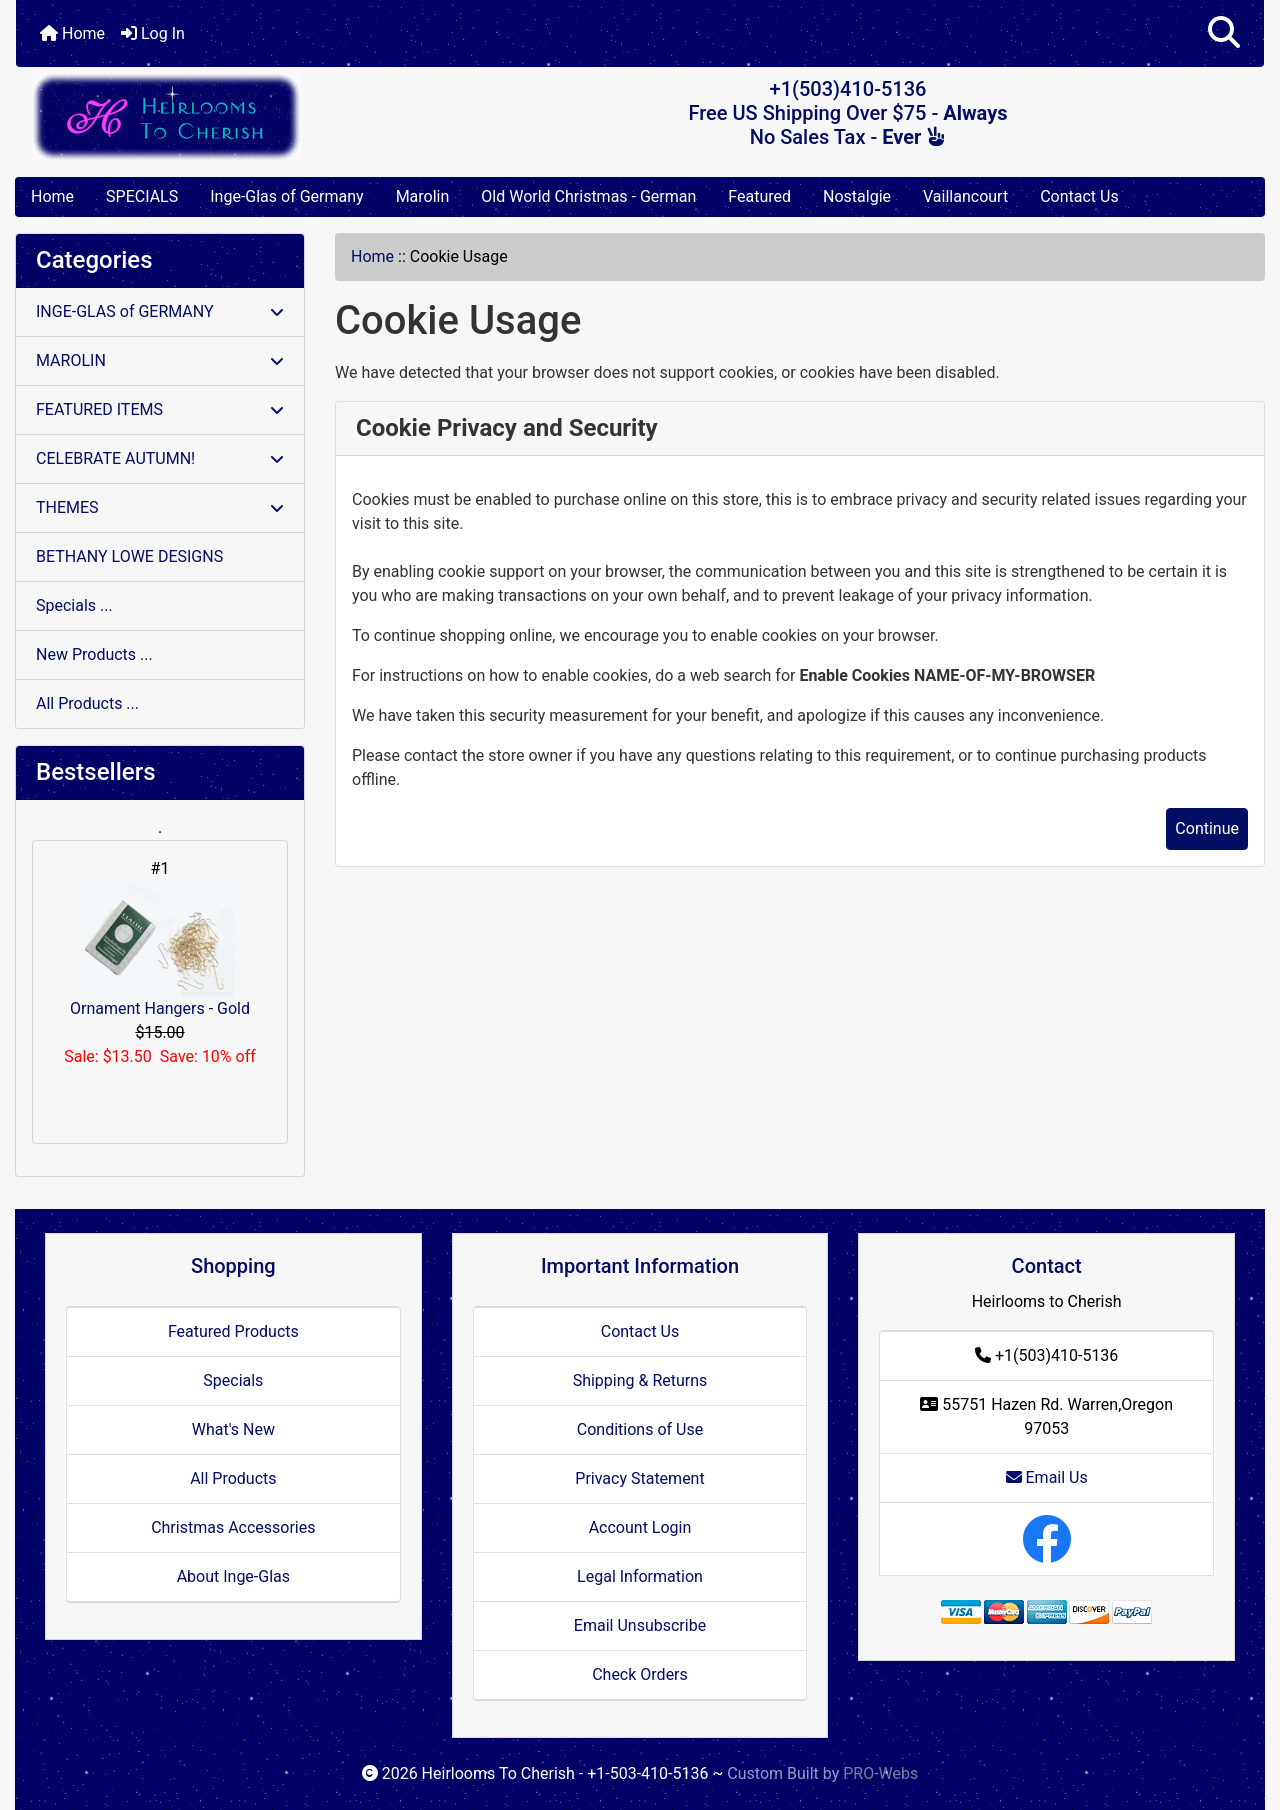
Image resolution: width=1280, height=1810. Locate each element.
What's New (233, 1429)
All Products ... (87, 703)
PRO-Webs (880, 1773)
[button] (1224, 33)
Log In (153, 33)
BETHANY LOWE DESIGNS (129, 556)
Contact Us (1079, 196)
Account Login (640, 1527)
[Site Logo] (224, 116)
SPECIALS (142, 196)
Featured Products (233, 1331)
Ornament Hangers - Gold (160, 949)
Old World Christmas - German (588, 196)
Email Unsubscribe (640, 1625)
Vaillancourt (965, 196)
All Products (233, 1478)
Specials (233, 1380)
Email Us (1047, 1477)
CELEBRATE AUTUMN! (160, 458)
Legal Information (640, 1576)
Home (72, 33)
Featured (759, 196)
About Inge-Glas (233, 1576)
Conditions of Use (640, 1429)
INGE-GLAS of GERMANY (160, 311)
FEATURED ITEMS (160, 409)
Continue (1207, 828)
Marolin (423, 196)
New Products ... (94, 654)
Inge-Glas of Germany (286, 196)
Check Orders (640, 1674)
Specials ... (74, 605)
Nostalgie (857, 196)
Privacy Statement (639, 1478)
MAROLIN (160, 360)
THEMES (160, 507)
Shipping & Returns (640, 1380)
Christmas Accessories (233, 1527)
